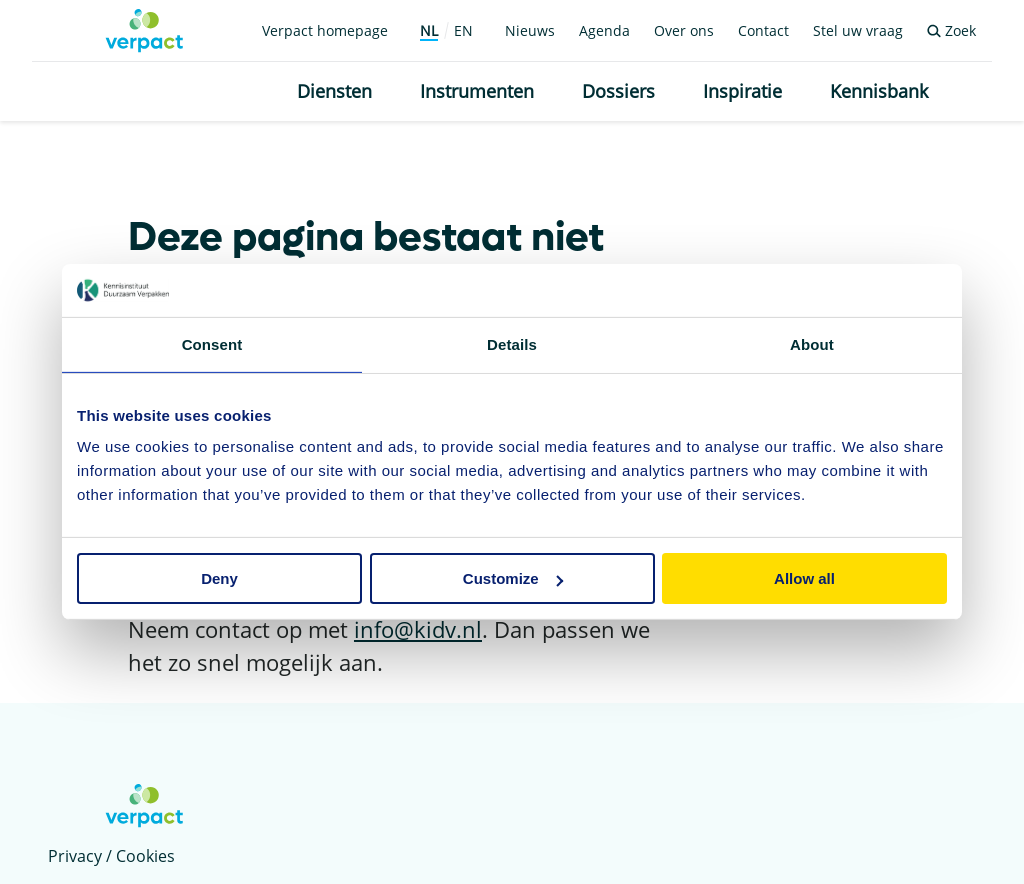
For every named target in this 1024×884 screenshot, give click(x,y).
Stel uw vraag (858, 30)
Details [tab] (512, 343)
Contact (763, 30)
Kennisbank (879, 91)
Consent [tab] (212, 343)
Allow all (804, 578)
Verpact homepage (325, 30)
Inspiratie (742, 91)
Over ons (684, 30)
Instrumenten (477, 91)
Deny (219, 578)
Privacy (75, 856)
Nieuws (530, 30)
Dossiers (618, 91)
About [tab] (812, 343)
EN (463, 30)
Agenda (604, 30)
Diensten (334, 91)
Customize (513, 578)
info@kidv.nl (418, 629)
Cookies (145, 856)
